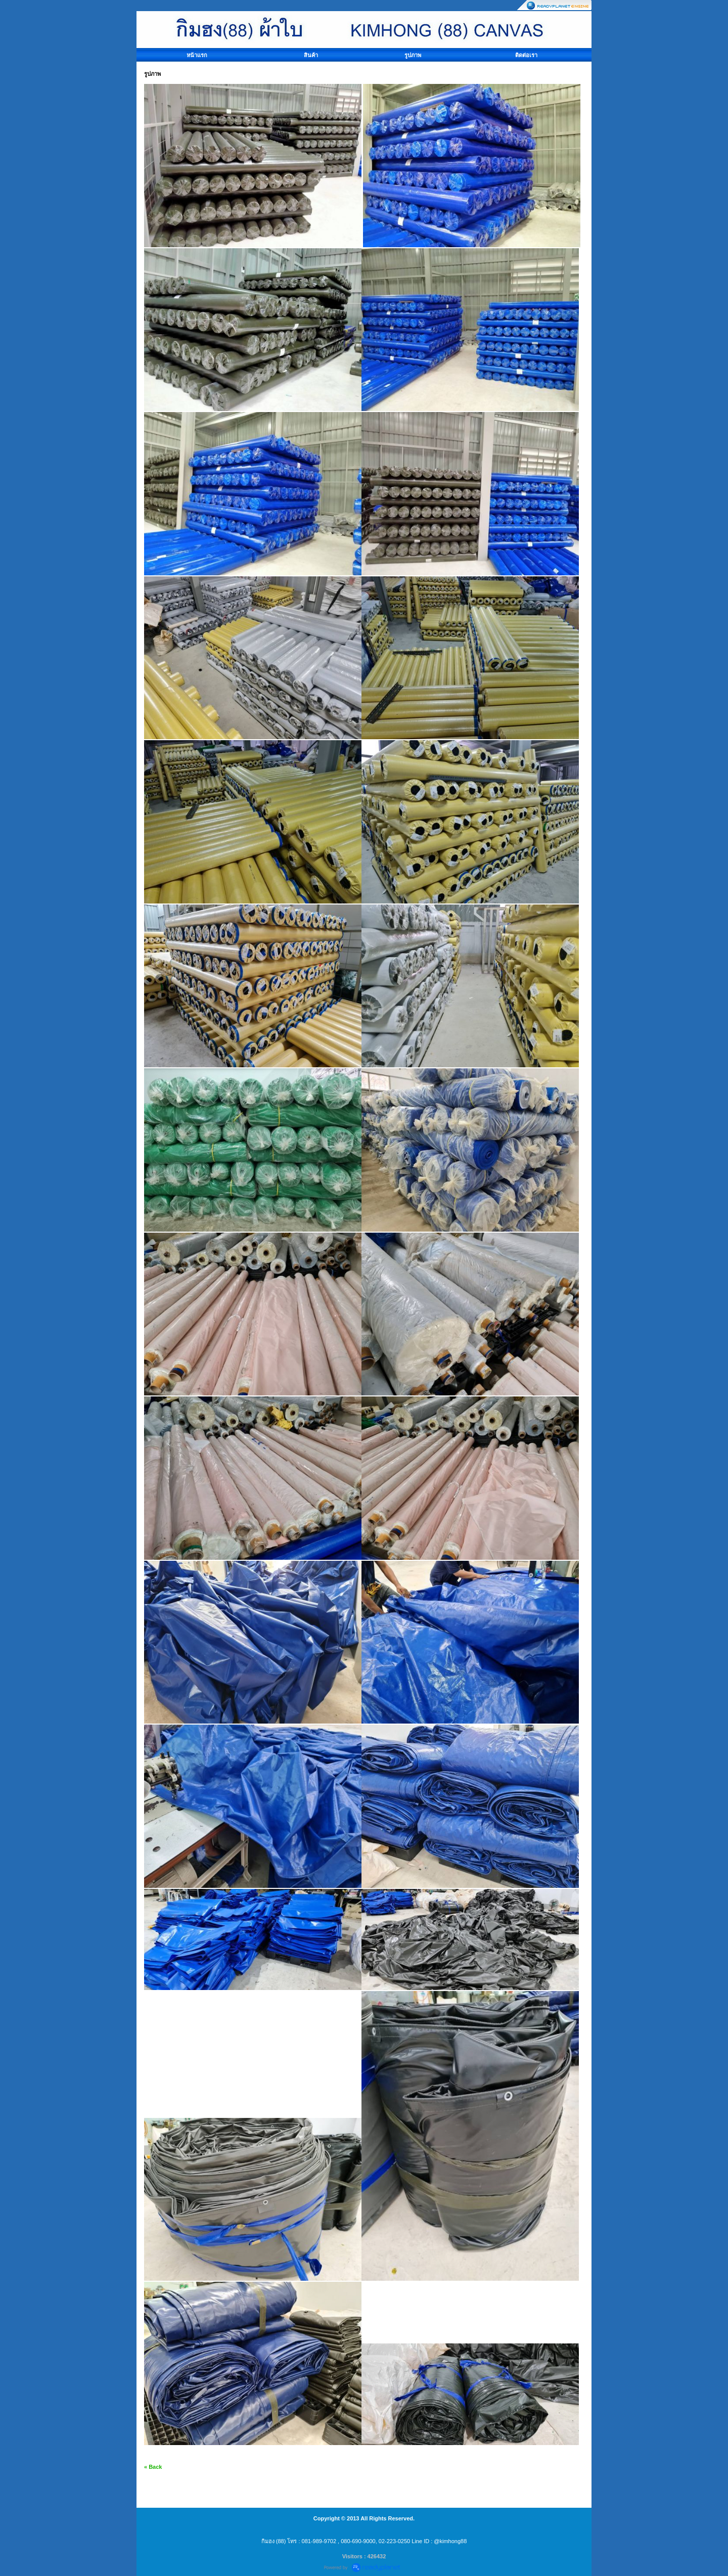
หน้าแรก (197, 55)
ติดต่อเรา (526, 55)
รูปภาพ (412, 55)
